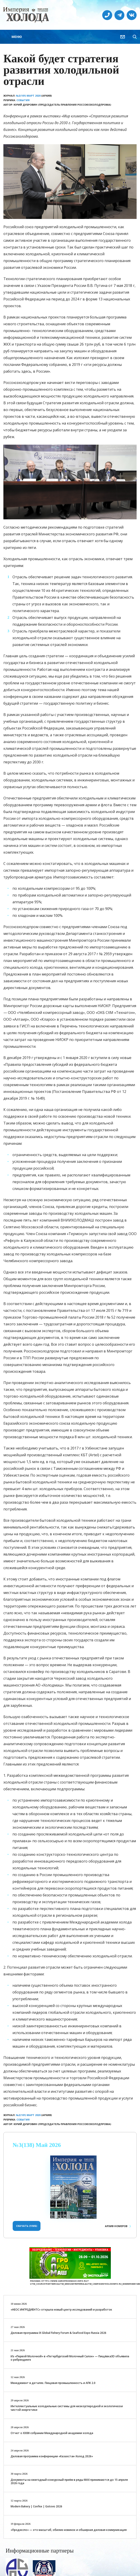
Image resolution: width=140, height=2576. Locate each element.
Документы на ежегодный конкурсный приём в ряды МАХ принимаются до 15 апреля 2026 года (69, 2481)
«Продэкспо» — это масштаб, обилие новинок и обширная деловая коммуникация (69, 2530)
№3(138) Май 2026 (37, 2145)
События (23, 100)
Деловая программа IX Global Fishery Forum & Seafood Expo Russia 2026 (58, 2333)
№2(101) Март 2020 (28, 95)
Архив (116, 2226)
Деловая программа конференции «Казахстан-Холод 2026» (52, 2456)
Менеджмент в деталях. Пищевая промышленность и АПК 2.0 (53, 2383)
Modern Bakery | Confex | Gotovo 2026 (36, 2506)
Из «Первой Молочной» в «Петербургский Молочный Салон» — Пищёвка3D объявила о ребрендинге (70, 2358)
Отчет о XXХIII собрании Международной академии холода (52, 2433)
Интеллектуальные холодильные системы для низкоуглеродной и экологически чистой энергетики (67, 2408)
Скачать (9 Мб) (26, 2226)
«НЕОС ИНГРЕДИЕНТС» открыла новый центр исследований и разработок (61, 2309)
